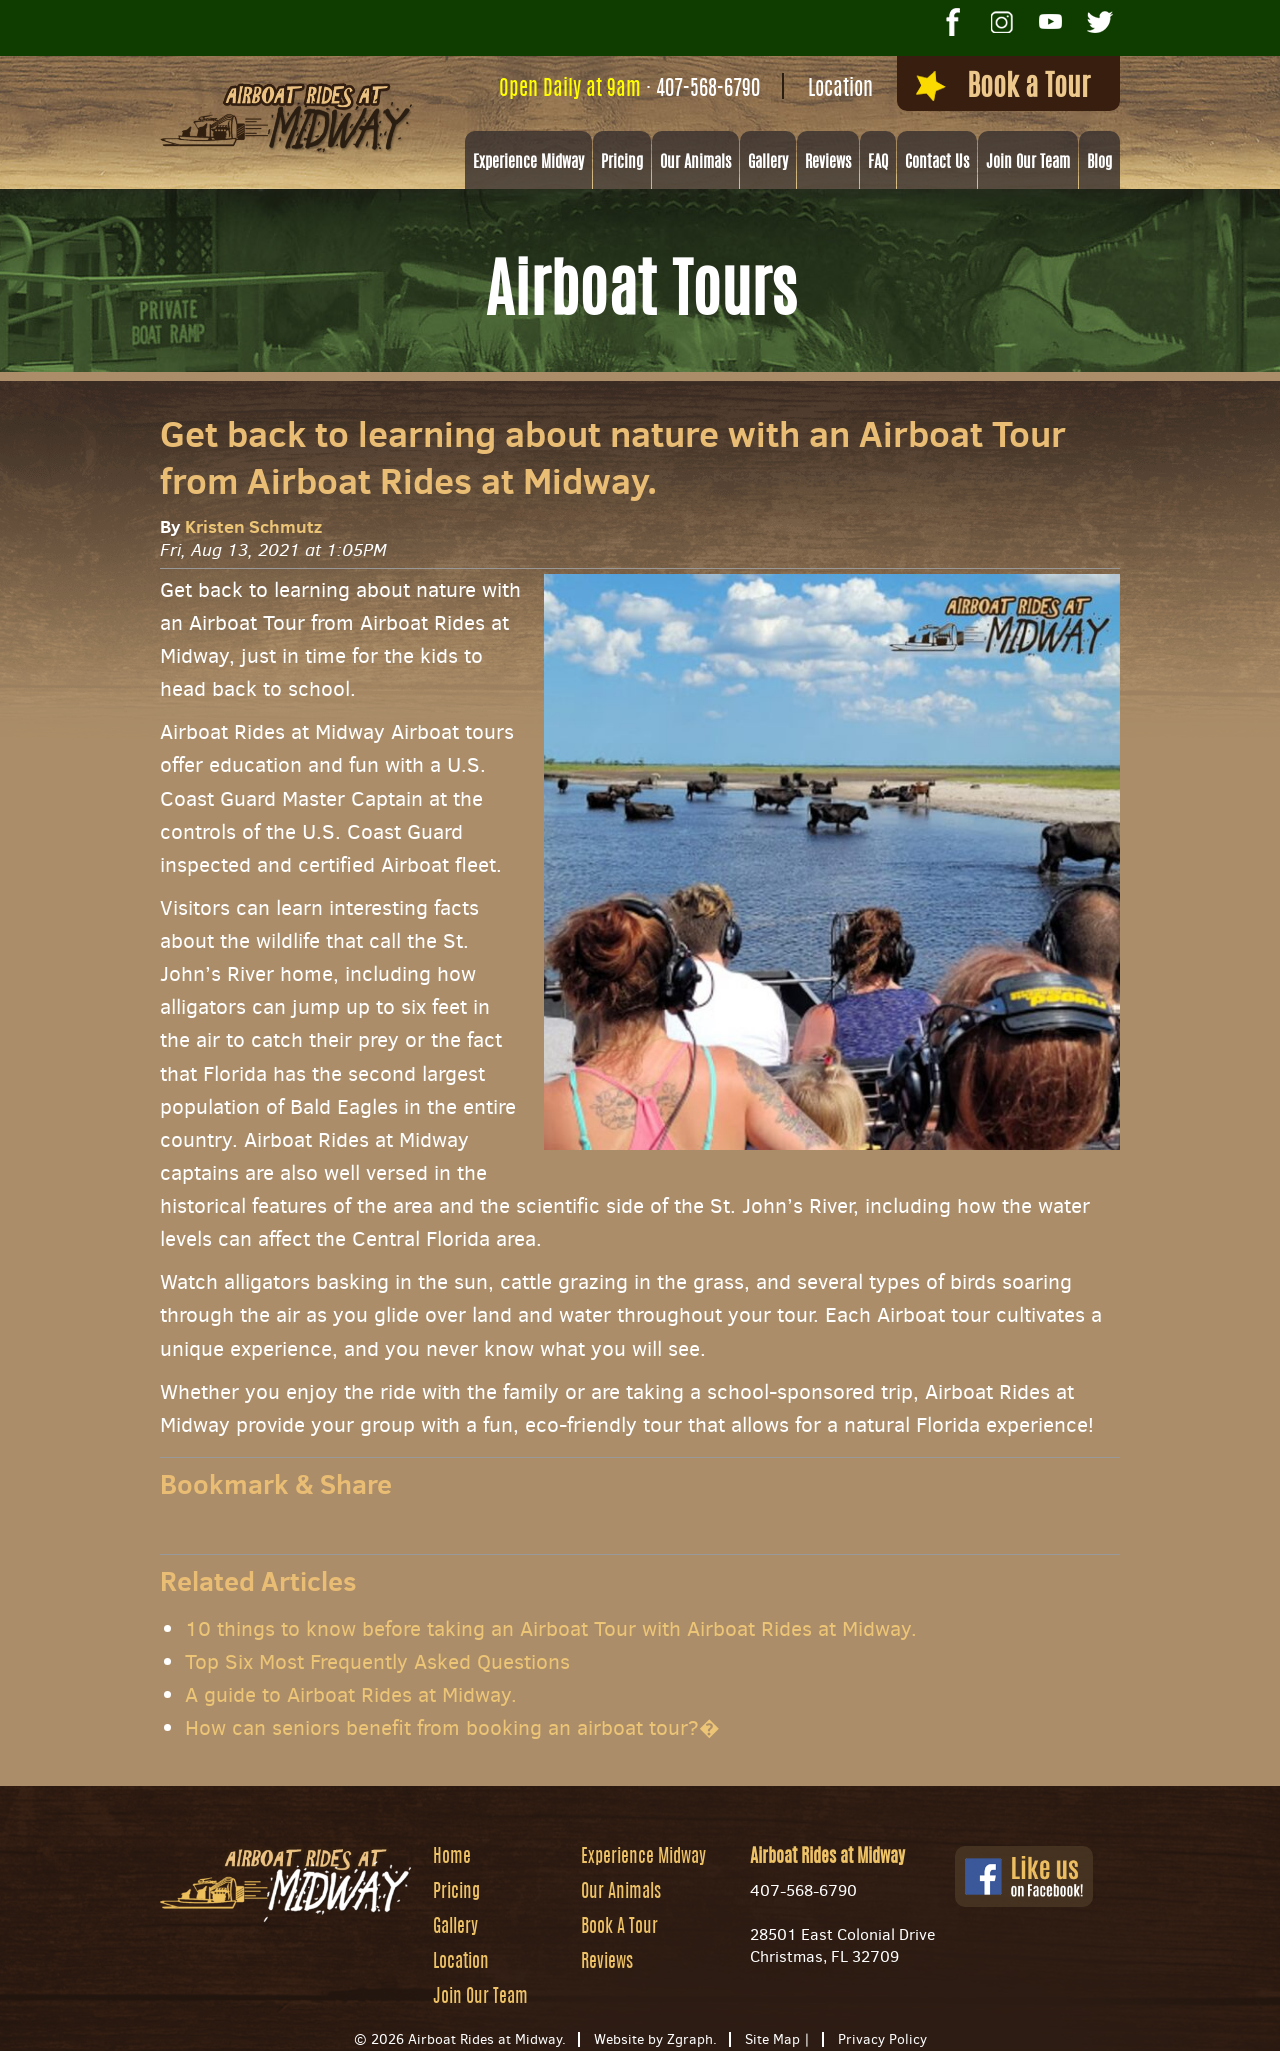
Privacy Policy (882, 2039)
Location (840, 89)
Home (452, 1858)
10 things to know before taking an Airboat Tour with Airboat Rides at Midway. (551, 1629)
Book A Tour (619, 1928)
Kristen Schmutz (253, 526)
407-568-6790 (708, 89)
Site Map (772, 2039)
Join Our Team (1028, 163)
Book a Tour (1003, 87)
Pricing (622, 163)
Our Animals (695, 163)
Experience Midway (528, 163)
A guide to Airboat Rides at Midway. (351, 1695)
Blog (1099, 163)
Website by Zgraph (653, 2039)
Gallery (768, 163)
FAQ (878, 163)
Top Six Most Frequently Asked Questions (377, 1662)
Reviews (828, 163)
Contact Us (937, 163)
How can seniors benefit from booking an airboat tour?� (452, 1728)
